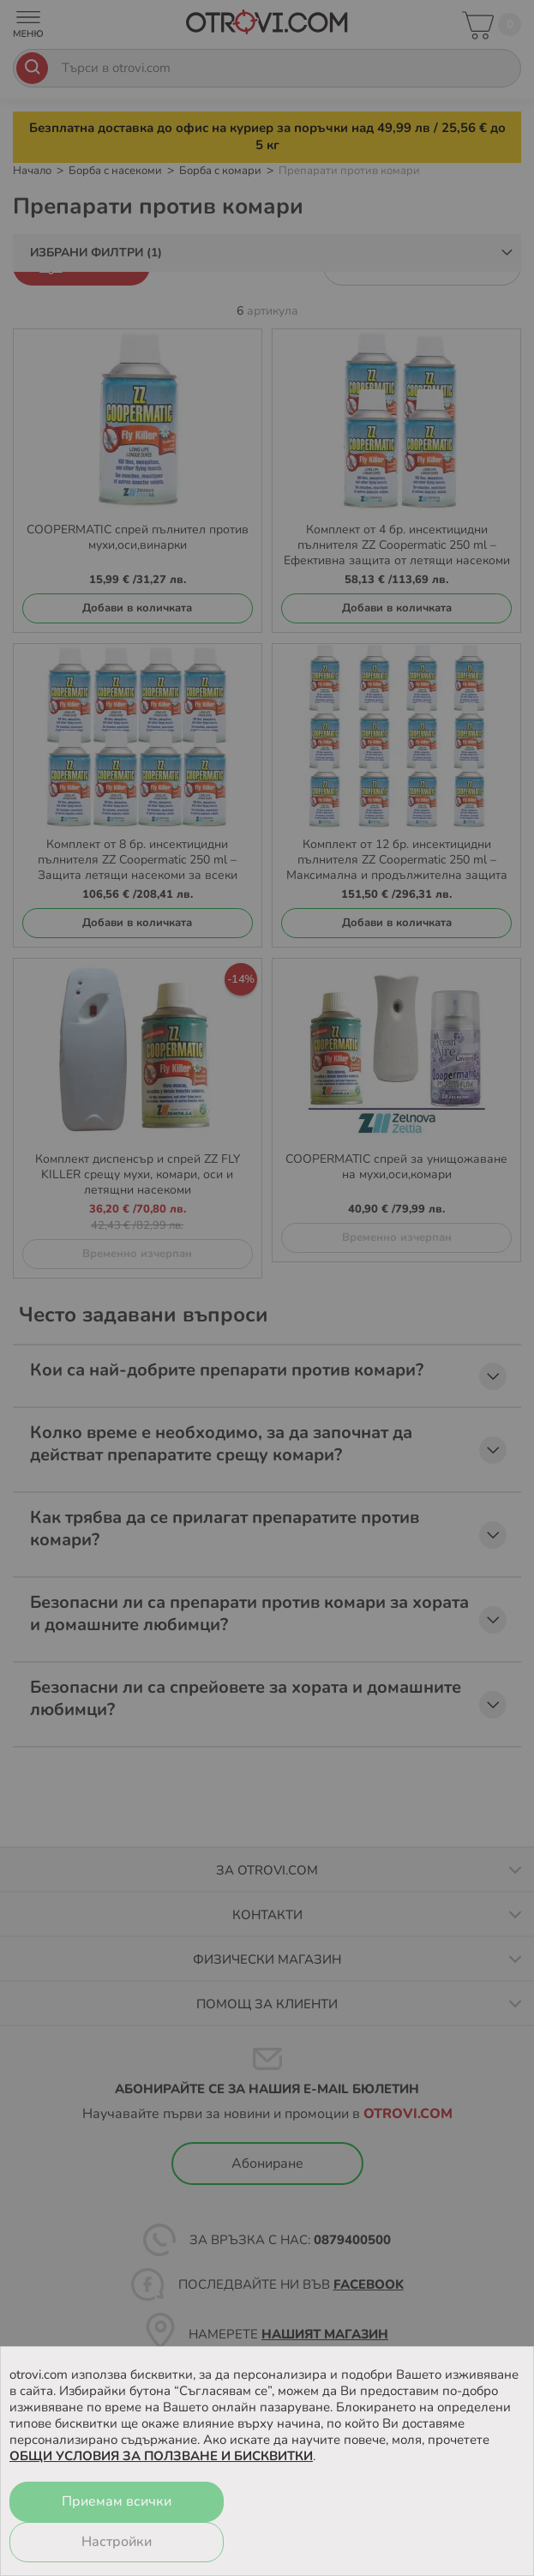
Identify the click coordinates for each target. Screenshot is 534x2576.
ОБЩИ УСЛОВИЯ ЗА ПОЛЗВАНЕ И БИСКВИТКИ (161, 2456)
